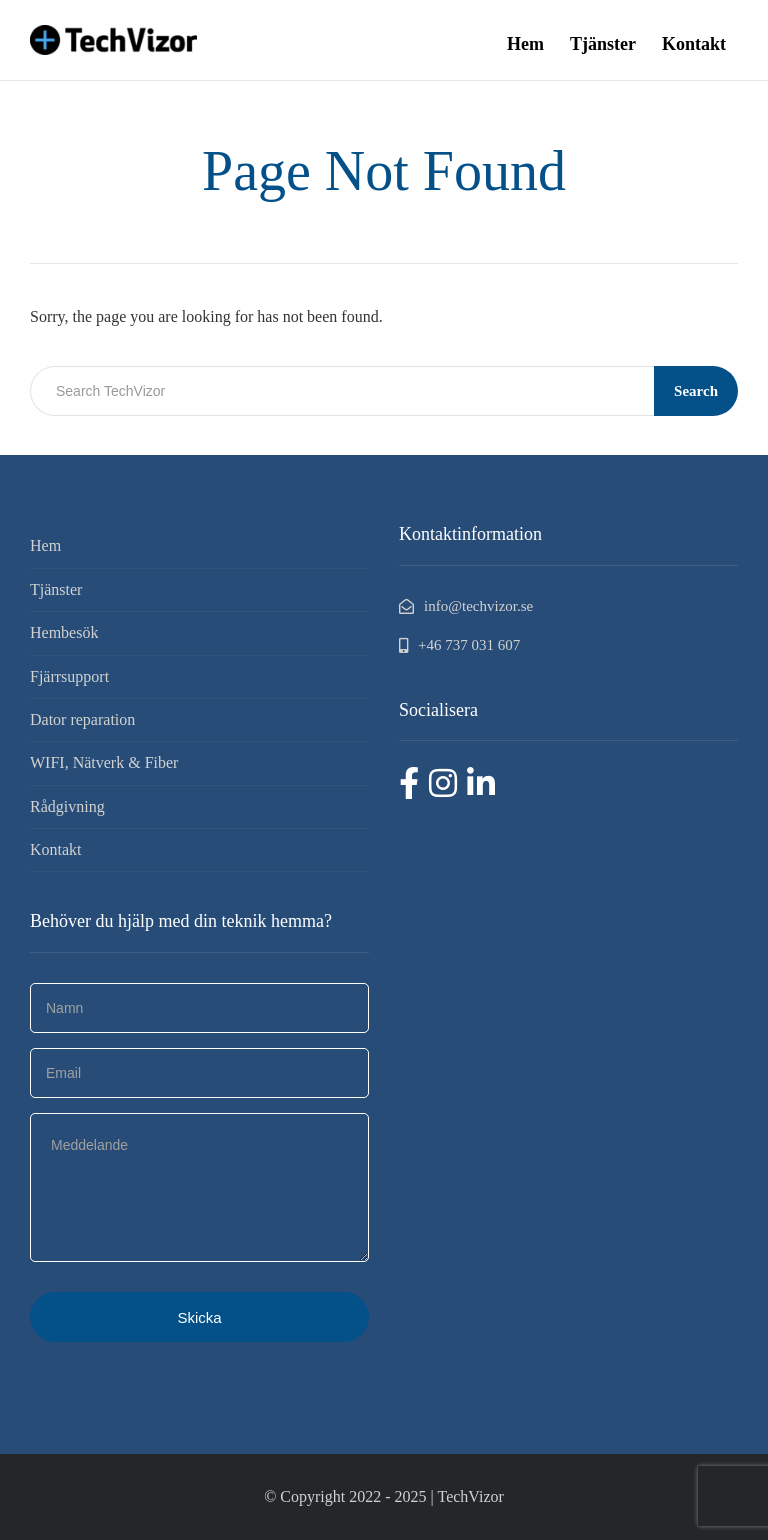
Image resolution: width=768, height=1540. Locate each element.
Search (696, 391)
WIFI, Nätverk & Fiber (104, 762)
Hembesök (64, 632)
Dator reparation (82, 719)
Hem (525, 44)
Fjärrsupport (69, 676)
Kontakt (694, 44)
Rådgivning (67, 806)
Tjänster (603, 44)
